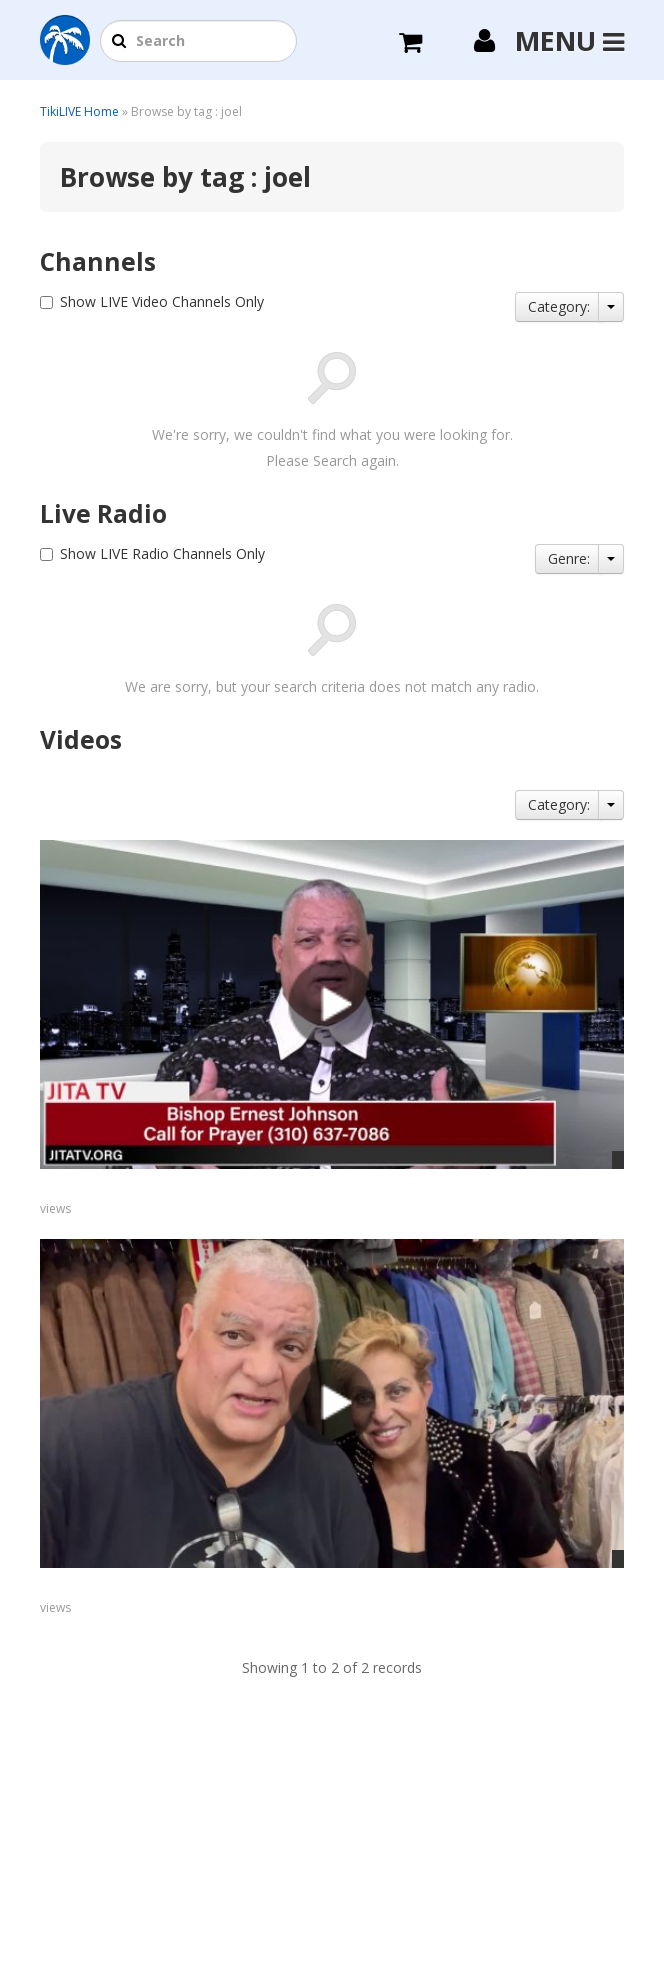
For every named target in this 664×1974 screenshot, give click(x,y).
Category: (559, 306)
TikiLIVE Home (79, 111)
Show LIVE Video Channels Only (162, 301)
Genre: (569, 558)
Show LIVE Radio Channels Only (162, 553)
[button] (119, 42)
